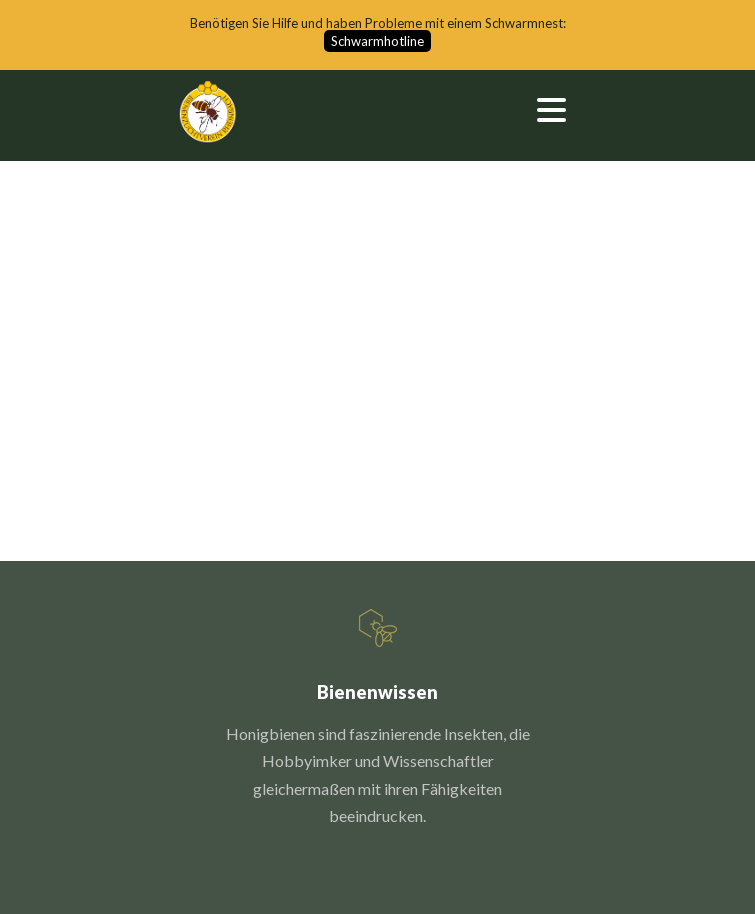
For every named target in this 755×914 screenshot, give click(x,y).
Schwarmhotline (377, 41)
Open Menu (551, 109)
